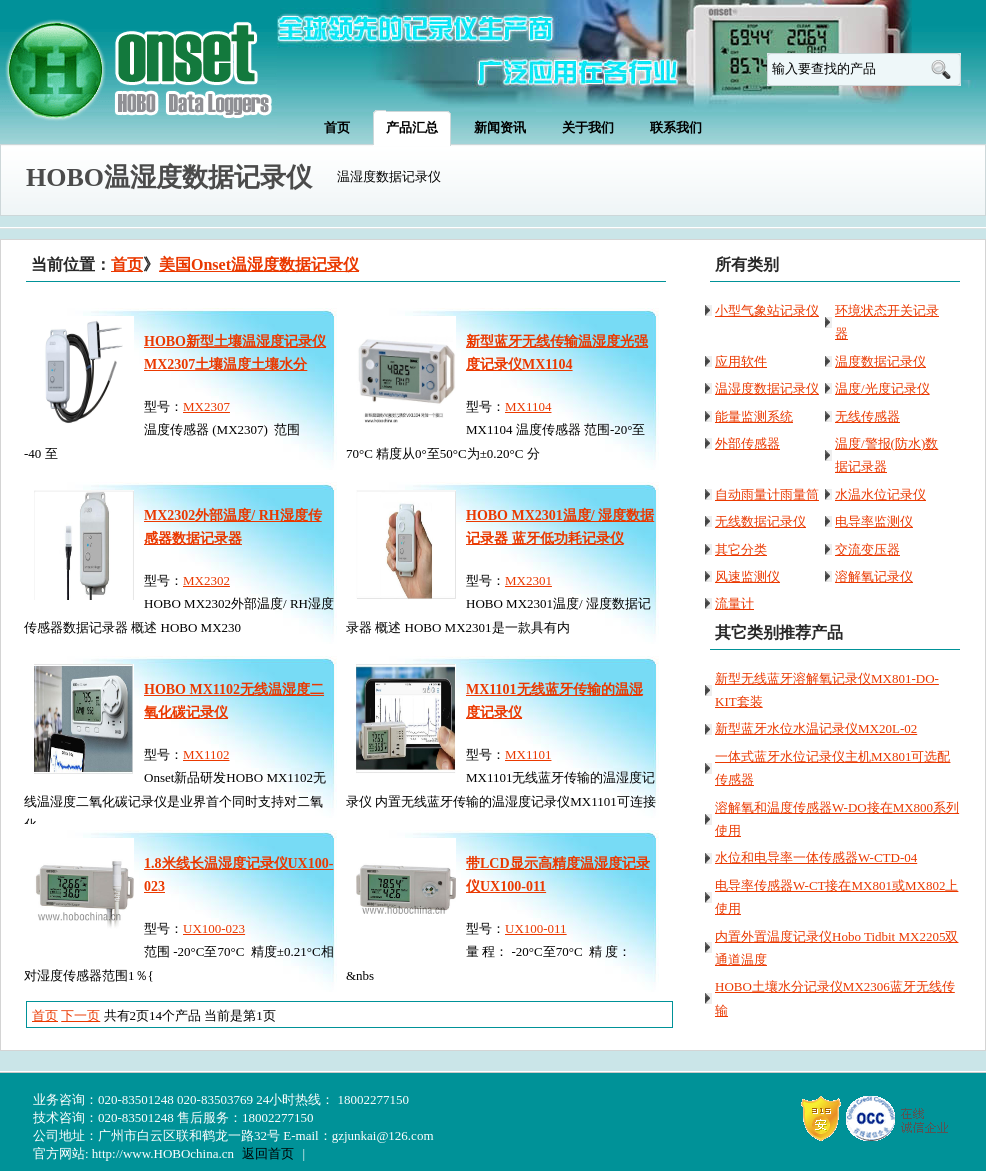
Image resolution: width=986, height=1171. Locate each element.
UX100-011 (536, 928)
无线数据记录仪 (760, 521)
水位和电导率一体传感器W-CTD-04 (816, 857)
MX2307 (206, 406)
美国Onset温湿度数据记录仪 (259, 264)
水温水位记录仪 (880, 494)
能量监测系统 (754, 416)
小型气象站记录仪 (767, 310)
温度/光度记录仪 (882, 388)
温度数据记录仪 (880, 361)
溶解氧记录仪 (874, 576)
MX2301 (528, 580)
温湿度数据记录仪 (767, 388)
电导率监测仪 (874, 521)
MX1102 (206, 754)
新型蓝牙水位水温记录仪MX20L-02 (816, 728)
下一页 (80, 1015)
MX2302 (206, 580)
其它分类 (741, 549)
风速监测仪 (747, 576)
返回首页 (268, 1153)
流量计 (734, 603)
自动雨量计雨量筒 (767, 494)
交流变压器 (867, 549)
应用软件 (741, 361)
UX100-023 (214, 928)
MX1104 (528, 406)
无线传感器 (867, 416)
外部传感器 (747, 443)
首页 (127, 264)
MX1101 (528, 754)
